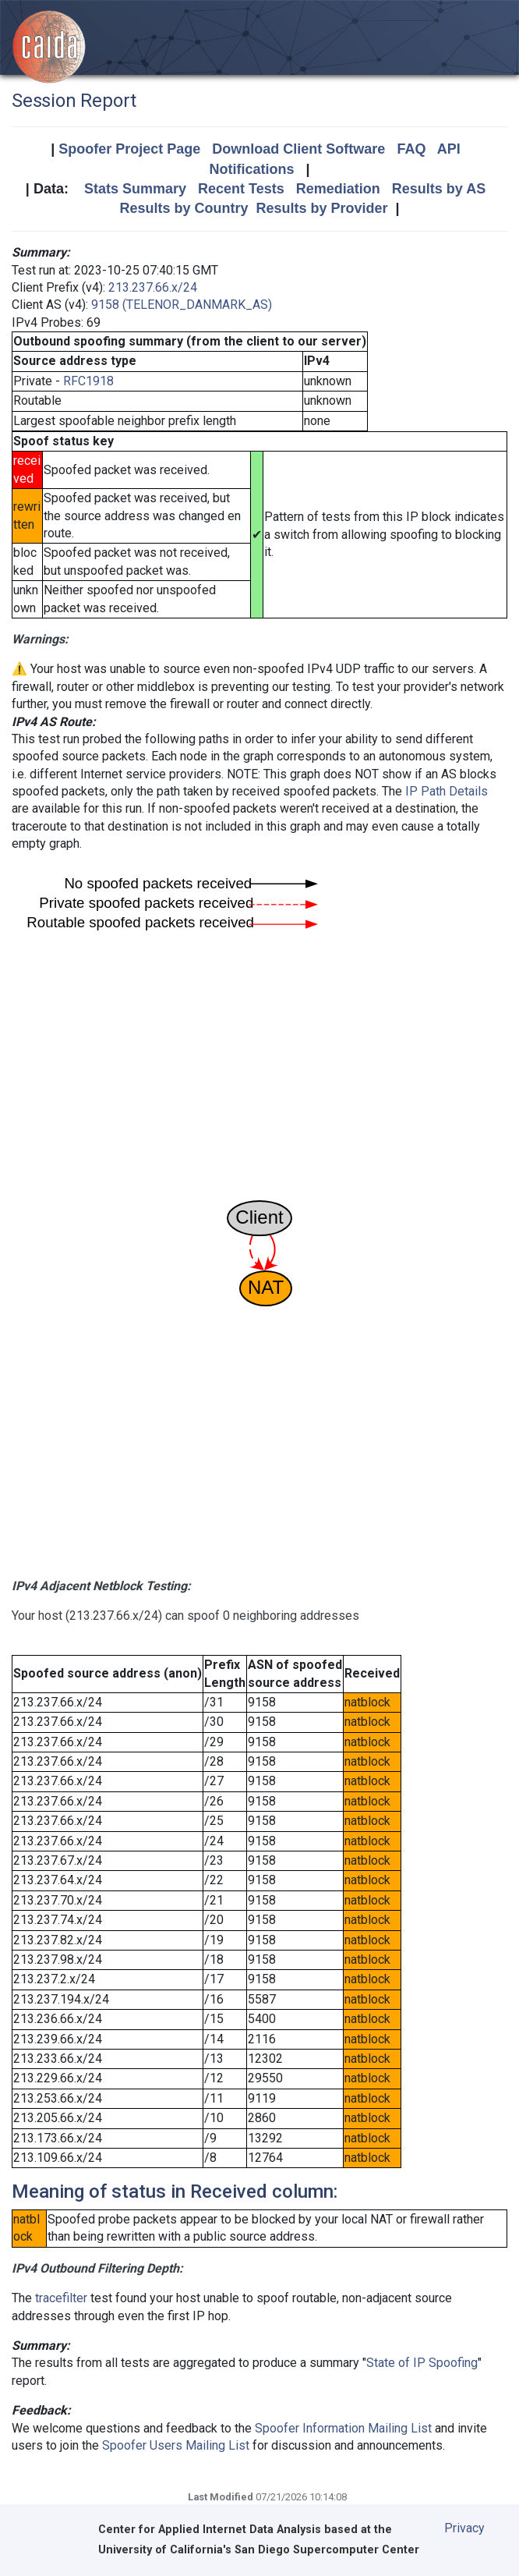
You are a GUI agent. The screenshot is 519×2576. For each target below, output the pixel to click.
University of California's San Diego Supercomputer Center (258, 2550)
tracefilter (61, 2298)
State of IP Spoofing (422, 2362)
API (449, 149)
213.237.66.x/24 (152, 287)
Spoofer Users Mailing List (175, 2445)
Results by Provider (321, 208)
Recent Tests (241, 189)
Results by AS (438, 189)
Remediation (338, 189)
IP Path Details (446, 791)
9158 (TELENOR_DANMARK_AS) (181, 304)
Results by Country (183, 208)
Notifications (251, 169)
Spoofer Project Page (129, 149)
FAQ (411, 149)
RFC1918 (88, 381)
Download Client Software (298, 149)
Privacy (464, 2528)
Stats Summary (135, 189)
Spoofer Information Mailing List (343, 2428)
